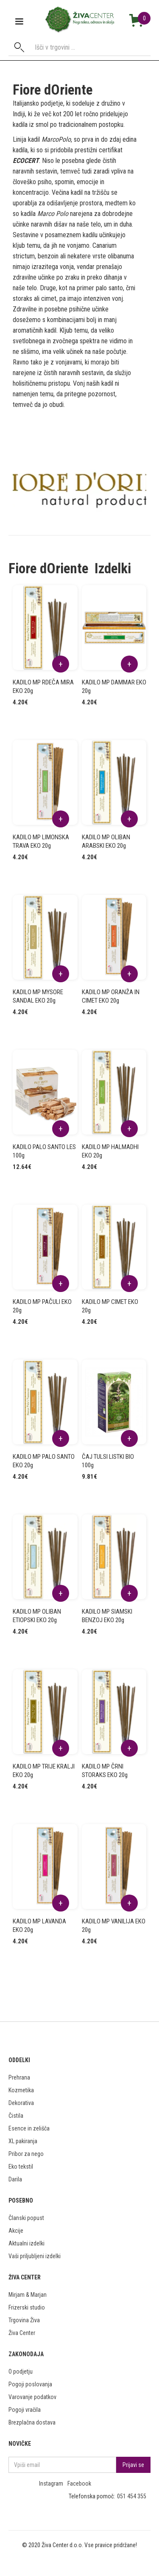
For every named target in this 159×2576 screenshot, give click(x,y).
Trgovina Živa (24, 2320)
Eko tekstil (20, 2166)
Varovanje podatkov (32, 2397)
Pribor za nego (26, 2153)
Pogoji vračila (24, 2409)
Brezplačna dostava (32, 2422)
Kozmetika (21, 2090)
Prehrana (19, 2077)
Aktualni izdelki (26, 2243)
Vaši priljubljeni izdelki (34, 2256)
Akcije (15, 2230)
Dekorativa (21, 2102)
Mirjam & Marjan (27, 2294)
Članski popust (26, 2217)
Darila (15, 2179)
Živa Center (21, 2332)
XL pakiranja (22, 2141)
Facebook (79, 2483)
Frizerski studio (26, 2307)
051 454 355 (131, 2496)
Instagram (51, 2483)
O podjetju (20, 2371)
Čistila (15, 2115)
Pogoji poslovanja (30, 2384)
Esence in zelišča (29, 2128)
